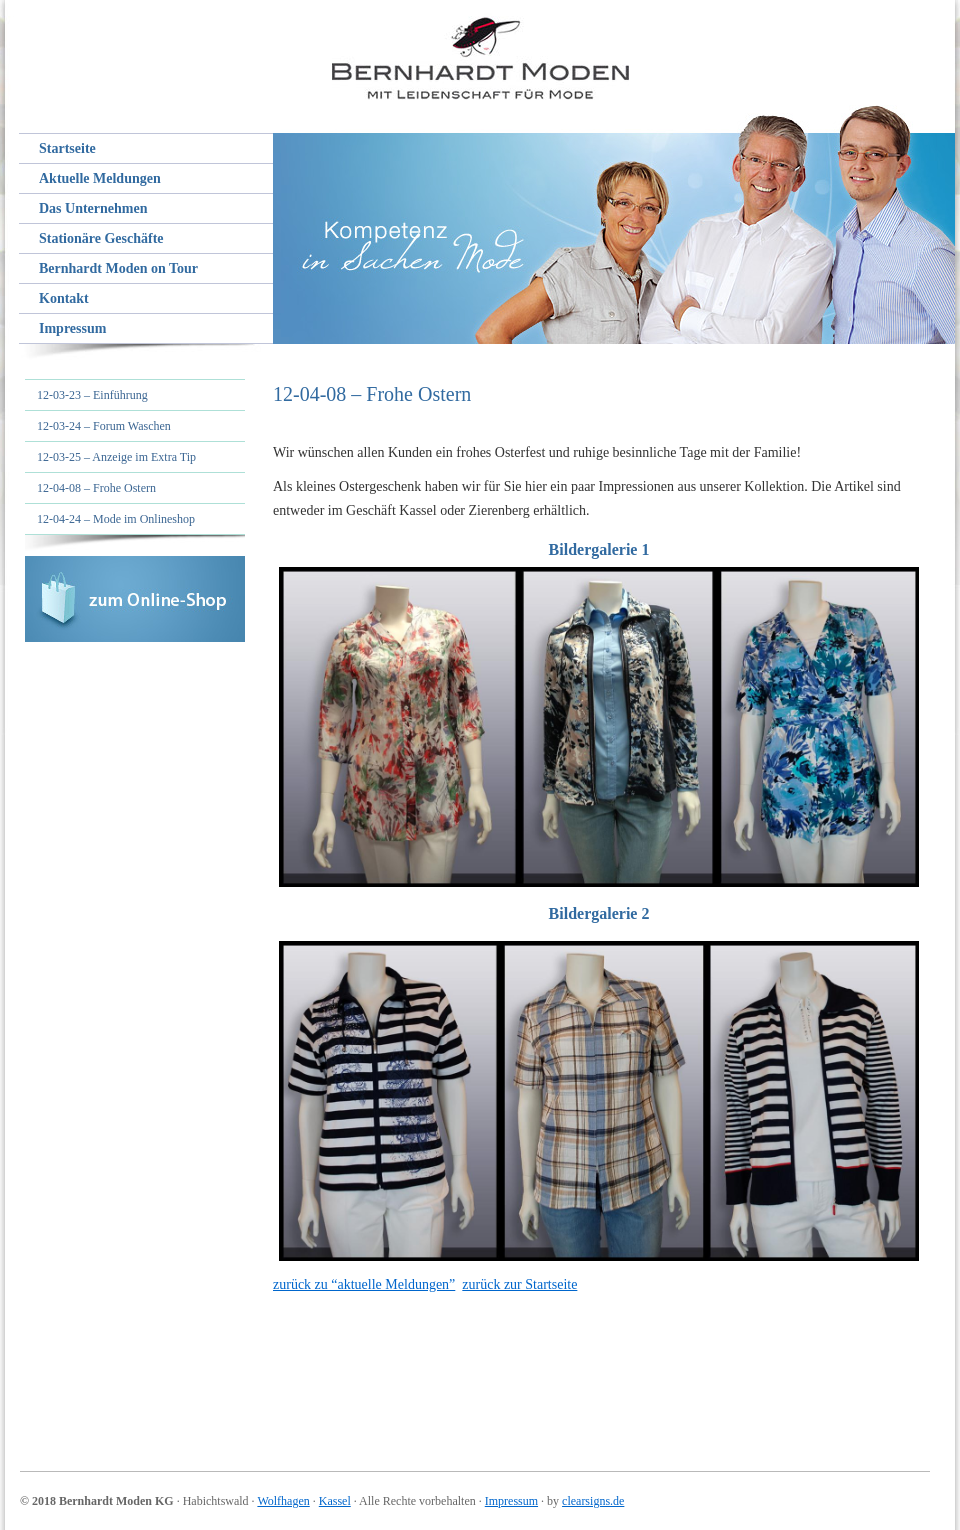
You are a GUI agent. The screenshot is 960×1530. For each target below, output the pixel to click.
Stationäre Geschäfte (101, 238)
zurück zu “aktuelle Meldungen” (364, 1284)
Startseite (67, 148)
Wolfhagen (283, 1501)
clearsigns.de (593, 1501)
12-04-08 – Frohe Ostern (96, 488)
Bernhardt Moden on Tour (118, 268)
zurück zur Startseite (519, 1284)
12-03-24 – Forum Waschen (104, 426)
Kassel (335, 1501)
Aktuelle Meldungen (100, 178)
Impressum (72, 328)
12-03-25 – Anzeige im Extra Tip (116, 457)
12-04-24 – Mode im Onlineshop (116, 519)
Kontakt (64, 298)
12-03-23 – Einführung (92, 395)
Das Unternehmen (93, 208)
